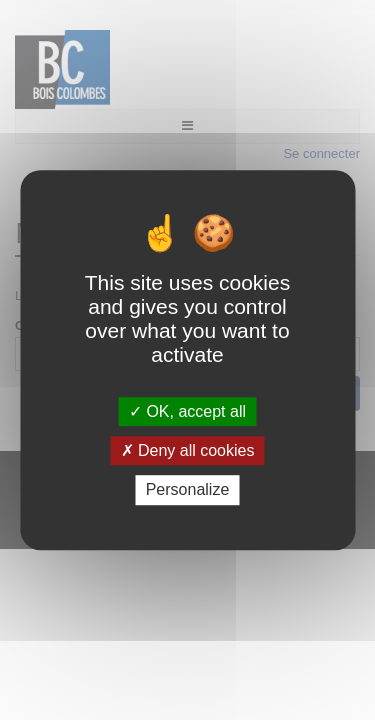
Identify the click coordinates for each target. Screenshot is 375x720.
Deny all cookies (188, 450)
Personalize (188, 490)
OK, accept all (187, 411)
